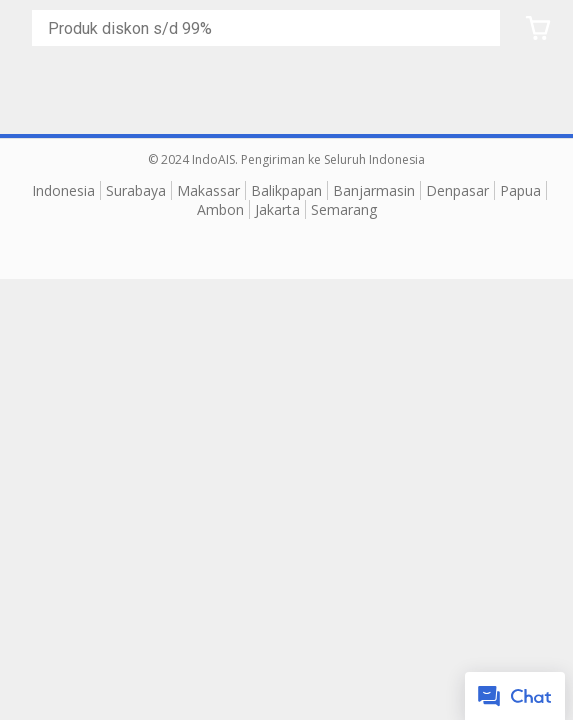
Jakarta (277, 209)
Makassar (208, 190)
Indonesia (63, 190)
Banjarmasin (374, 190)
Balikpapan (286, 190)
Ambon (220, 209)
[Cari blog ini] (270, 28)
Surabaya (136, 190)
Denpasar (457, 190)
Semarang (344, 209)
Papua (520, 190)
